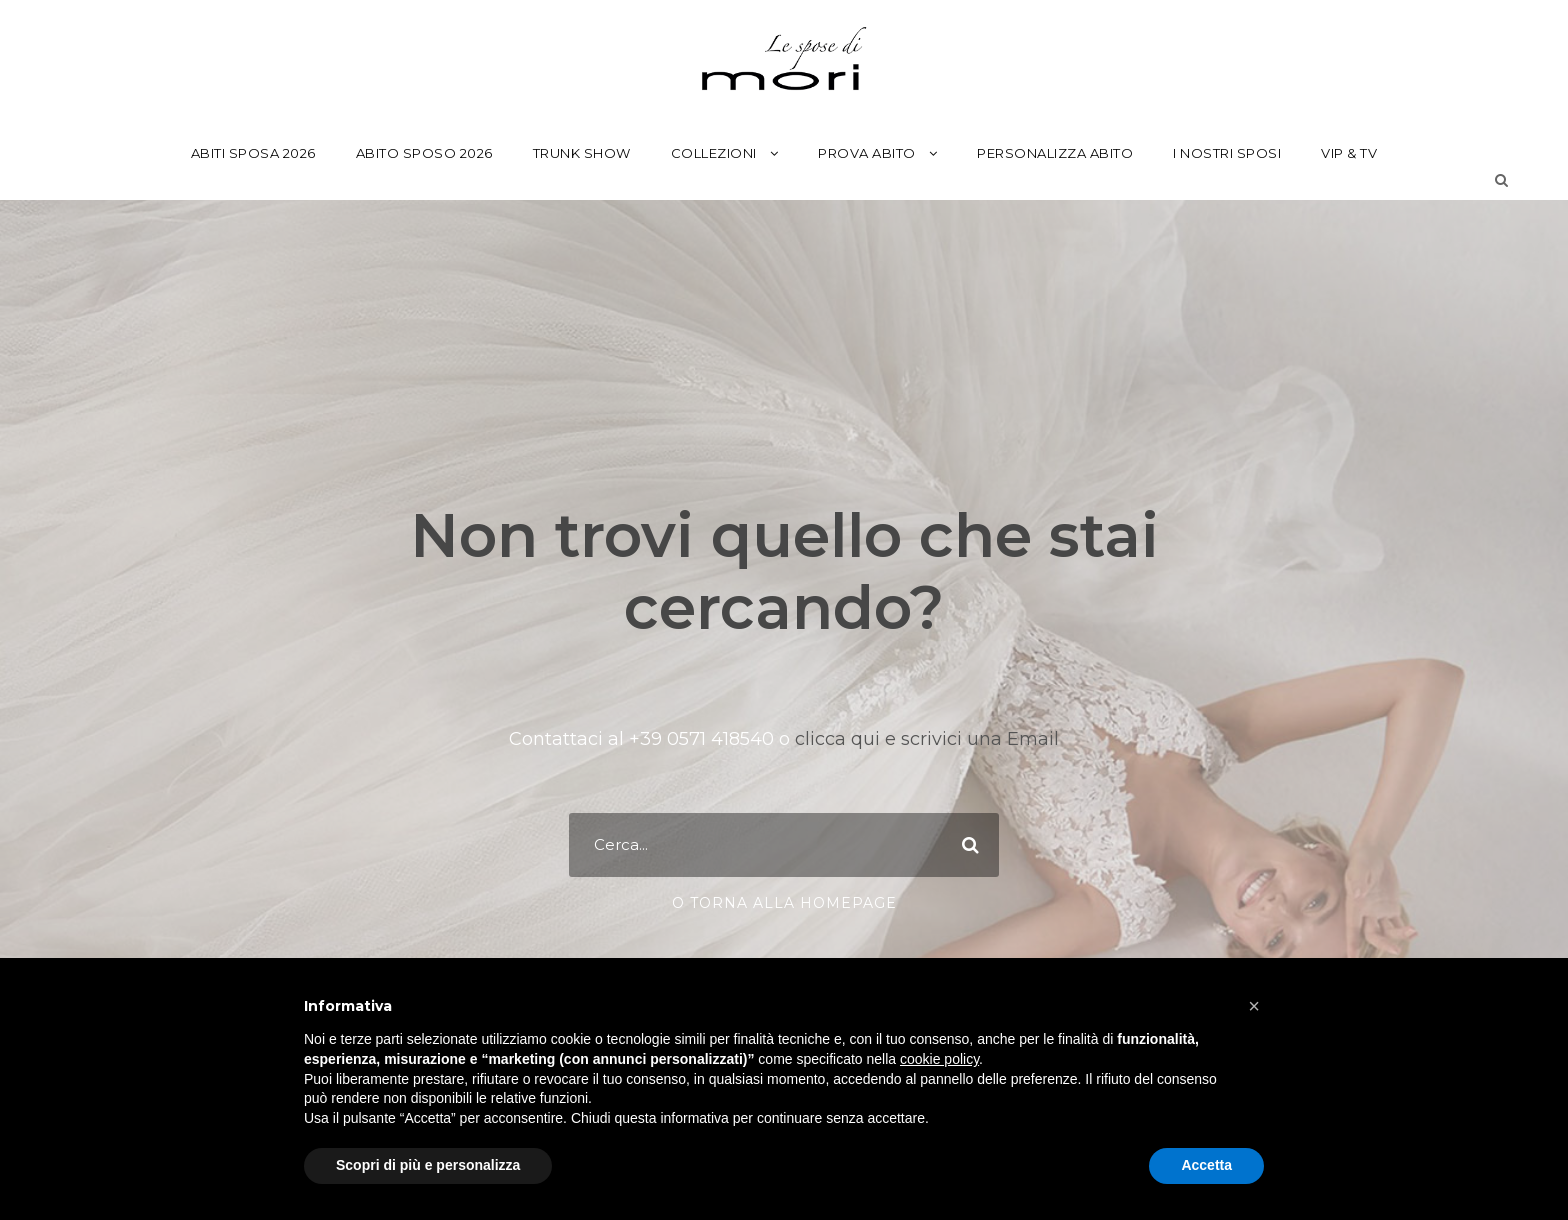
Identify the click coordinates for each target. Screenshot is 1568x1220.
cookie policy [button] (939, 1059)
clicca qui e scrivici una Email (924, 739)
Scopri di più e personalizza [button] (428, 1165)
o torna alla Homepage (784, 903)
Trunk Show (582, 153)
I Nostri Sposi (1227, 153)
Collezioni (714, 153)
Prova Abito (867, 153)
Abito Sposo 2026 (424, 153)
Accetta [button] (1206, 1165)
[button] (1254, 1006)
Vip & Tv (1349, 153)
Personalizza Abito (1055, 153)
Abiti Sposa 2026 (253, 153)
